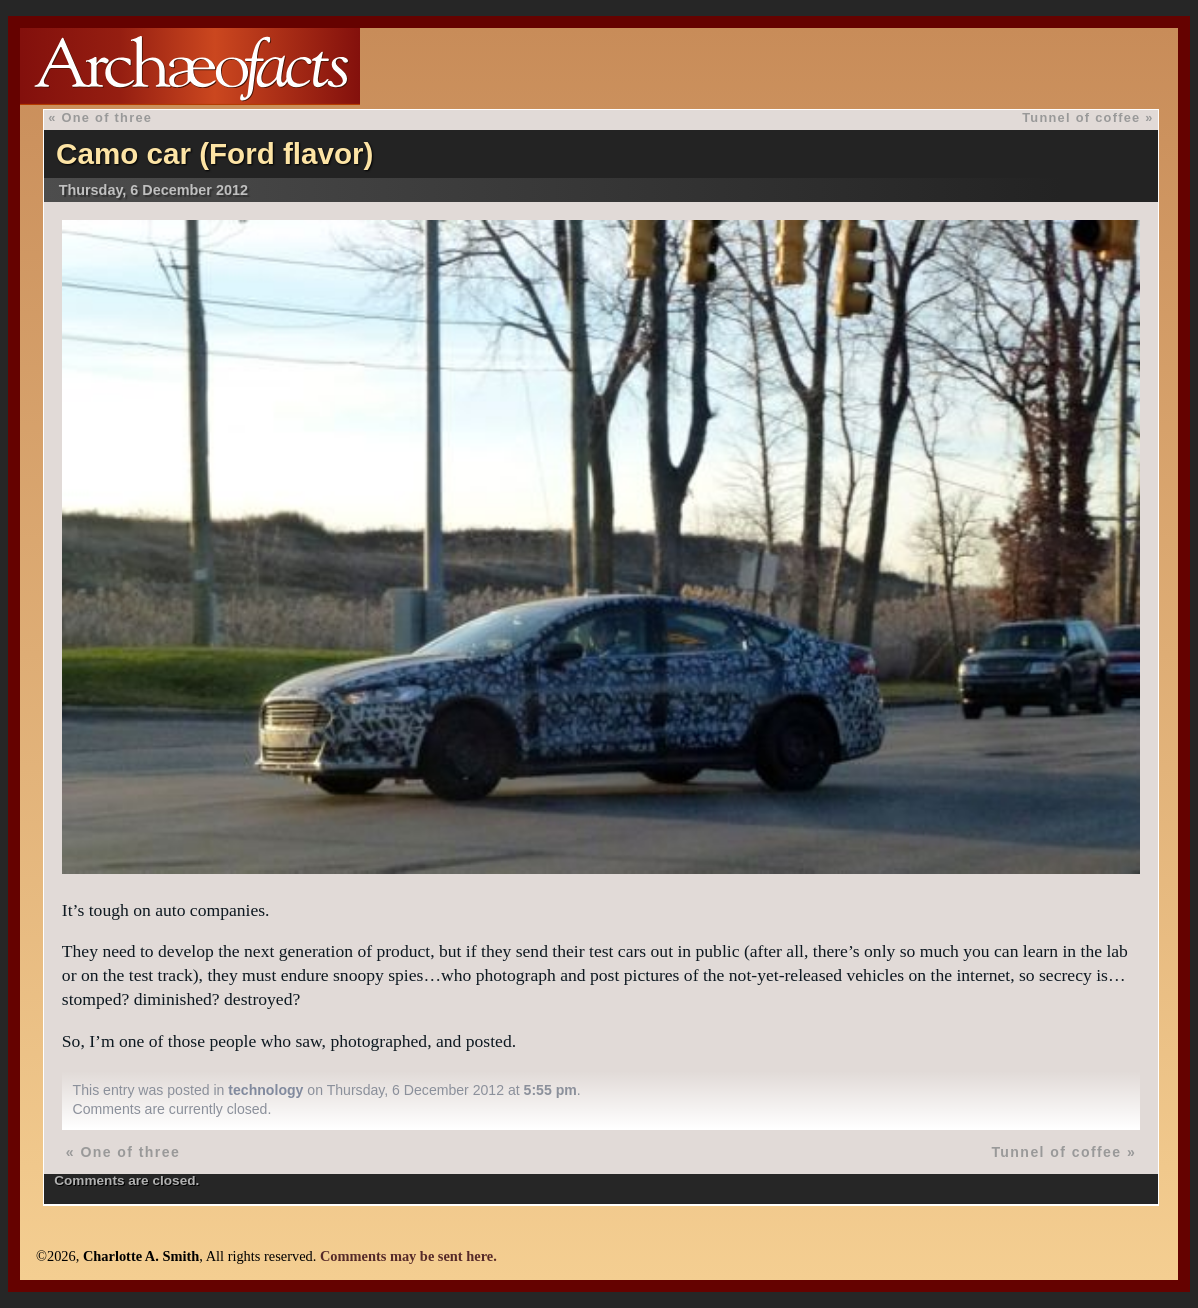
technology (265, 1090)
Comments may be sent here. (408, 1256)
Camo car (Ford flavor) (214, 153)
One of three (106, 117)
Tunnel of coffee (1081, 117)
